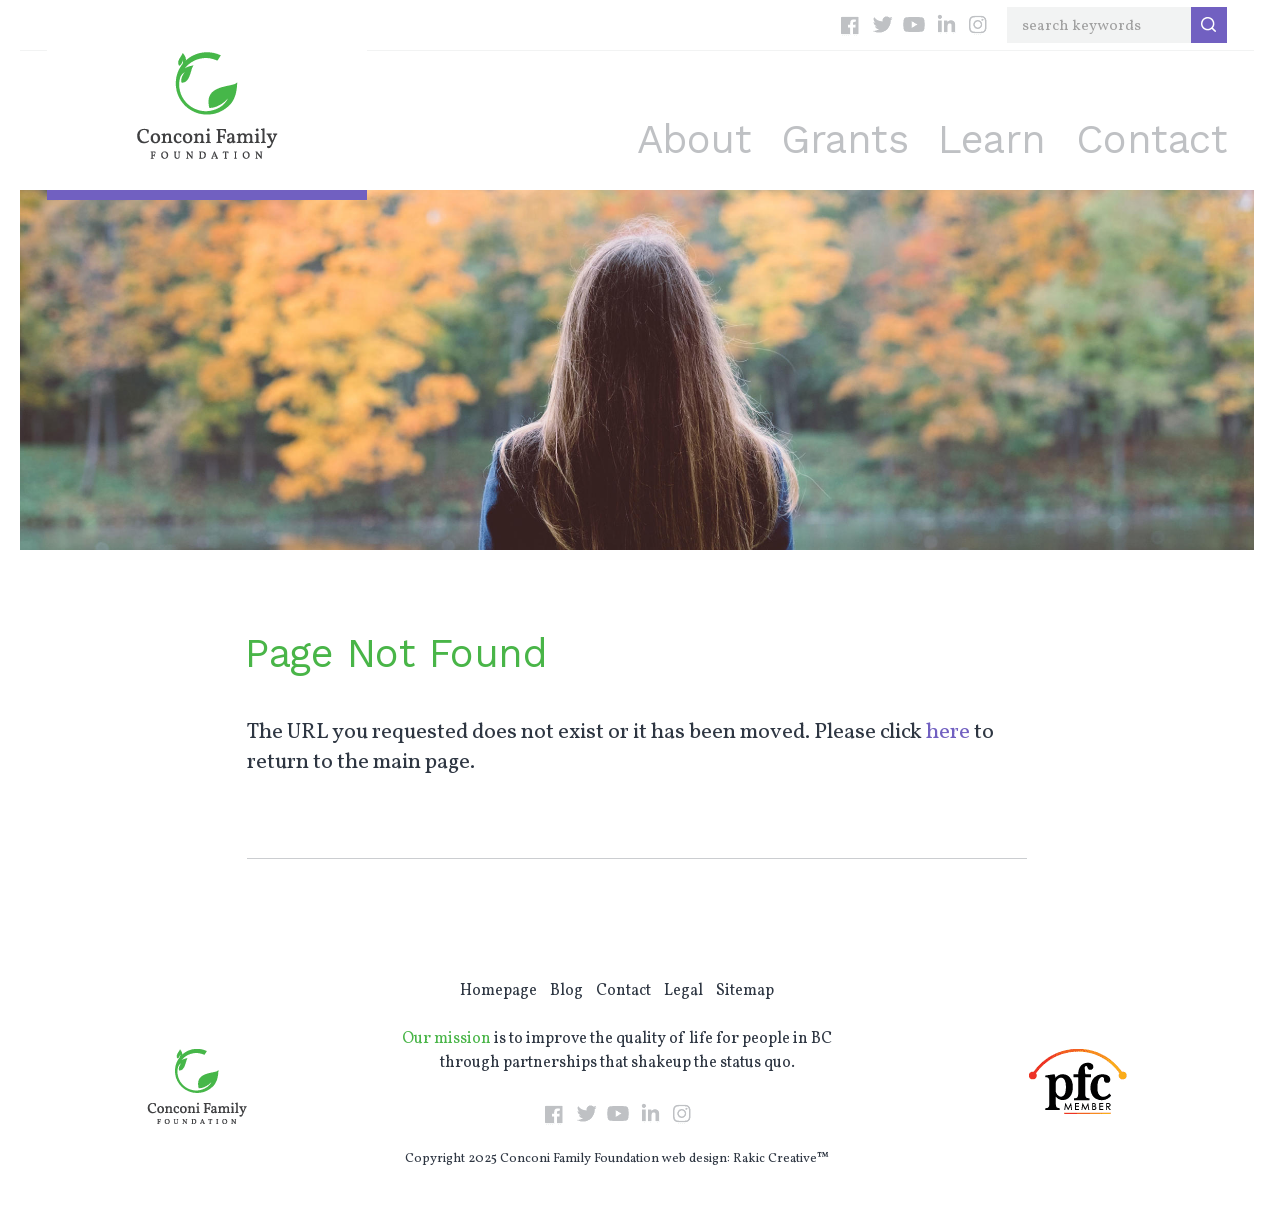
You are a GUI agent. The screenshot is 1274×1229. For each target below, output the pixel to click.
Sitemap (745, 991)
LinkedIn (946, 25)
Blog (566, 991)
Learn (992, 139)
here (948, 732)
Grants (844, 139)
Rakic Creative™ (781, 1159)
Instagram (978, 25)
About (694, 139)
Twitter (882, 25)
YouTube (914, 25)
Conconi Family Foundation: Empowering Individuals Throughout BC (207, 105)
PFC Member (1078, 1081)
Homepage (498, 991)
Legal (683, 991)
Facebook (850, 25)
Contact (1152, 139)
